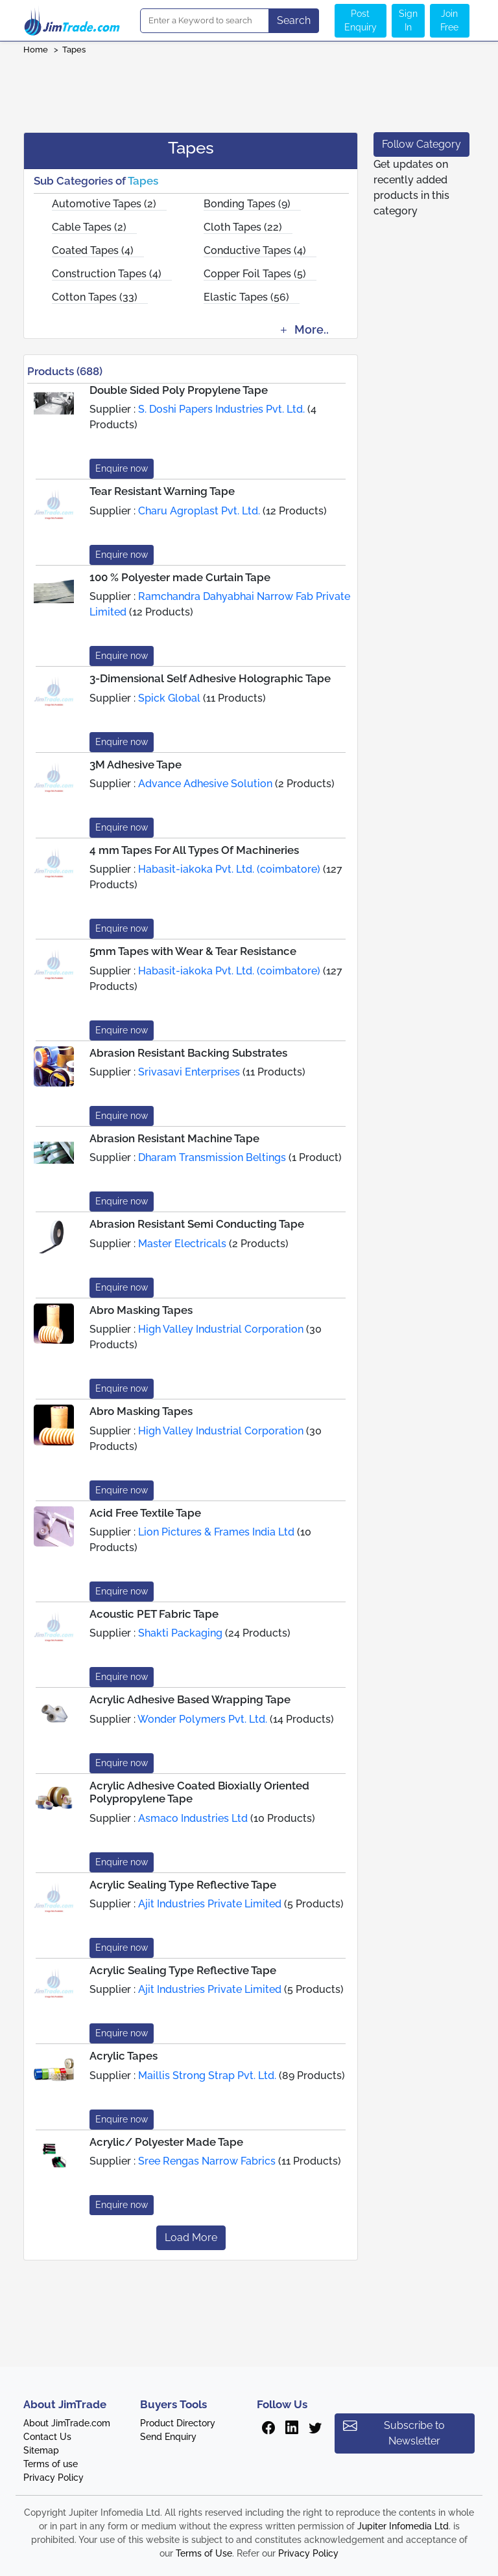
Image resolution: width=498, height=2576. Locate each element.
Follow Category (421, 144)
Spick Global (169, 698)
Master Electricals (182, 1243)
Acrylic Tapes (123, 2055)
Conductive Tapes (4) (255, 250)
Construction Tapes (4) (106, 274)
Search (294, 20)
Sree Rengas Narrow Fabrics (207, 2161)
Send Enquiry (168, 2437)
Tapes (74, 49)
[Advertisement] (249, 89)
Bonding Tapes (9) (247, 204)
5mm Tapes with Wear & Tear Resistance (192, 951)
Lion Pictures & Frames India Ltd (216, 1532)
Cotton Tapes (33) (94, 297)
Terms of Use (204, 2553)
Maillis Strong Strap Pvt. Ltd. (207, 2075)
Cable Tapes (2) (89, 227)
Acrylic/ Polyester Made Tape (166, 2141)
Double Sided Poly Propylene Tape (178, 390)
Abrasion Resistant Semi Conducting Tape (196, 1223)
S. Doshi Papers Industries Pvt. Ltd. (221, 409)
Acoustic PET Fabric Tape (154, 1613)
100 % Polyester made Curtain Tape (179, 577)
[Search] (204, 20)
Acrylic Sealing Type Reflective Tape (182, 1884)
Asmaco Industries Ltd (193, 1818)
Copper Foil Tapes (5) (255, 274)
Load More (191, 2237)
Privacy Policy (53, 2477)
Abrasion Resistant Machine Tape (174, 1138)
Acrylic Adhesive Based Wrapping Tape (189, 1699)
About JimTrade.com (66, 2423)
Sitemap (41, 2450)
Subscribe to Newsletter (394, 2432)
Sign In (408, 20)
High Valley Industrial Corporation (220, 1329)
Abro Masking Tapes (141, 1310)
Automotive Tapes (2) (104, 204)
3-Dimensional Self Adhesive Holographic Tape (210, 678)
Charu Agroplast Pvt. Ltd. (199, 511)
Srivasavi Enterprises (189, 1072)
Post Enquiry (360, 20)
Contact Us (47, 2437)
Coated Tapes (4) (93, 250)
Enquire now (121, 468)
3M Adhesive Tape (135, 764)
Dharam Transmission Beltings (212, 1157)
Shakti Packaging (180, 1633)
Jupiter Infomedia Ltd (403, 2526)
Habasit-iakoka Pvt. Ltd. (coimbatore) (229, 869)
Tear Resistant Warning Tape (162, 491)
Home (35, 49)
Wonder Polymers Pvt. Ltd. (202, 1719)
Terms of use (50, 2464)
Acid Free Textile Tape (145, 1512)
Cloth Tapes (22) (243, 227)
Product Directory (177, 2423)
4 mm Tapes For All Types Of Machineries (194, 850)
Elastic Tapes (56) (246, 297)
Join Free (449, 20)
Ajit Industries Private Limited (209, 1904)
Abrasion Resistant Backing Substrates (188, 1052)
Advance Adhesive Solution (205, 783)
